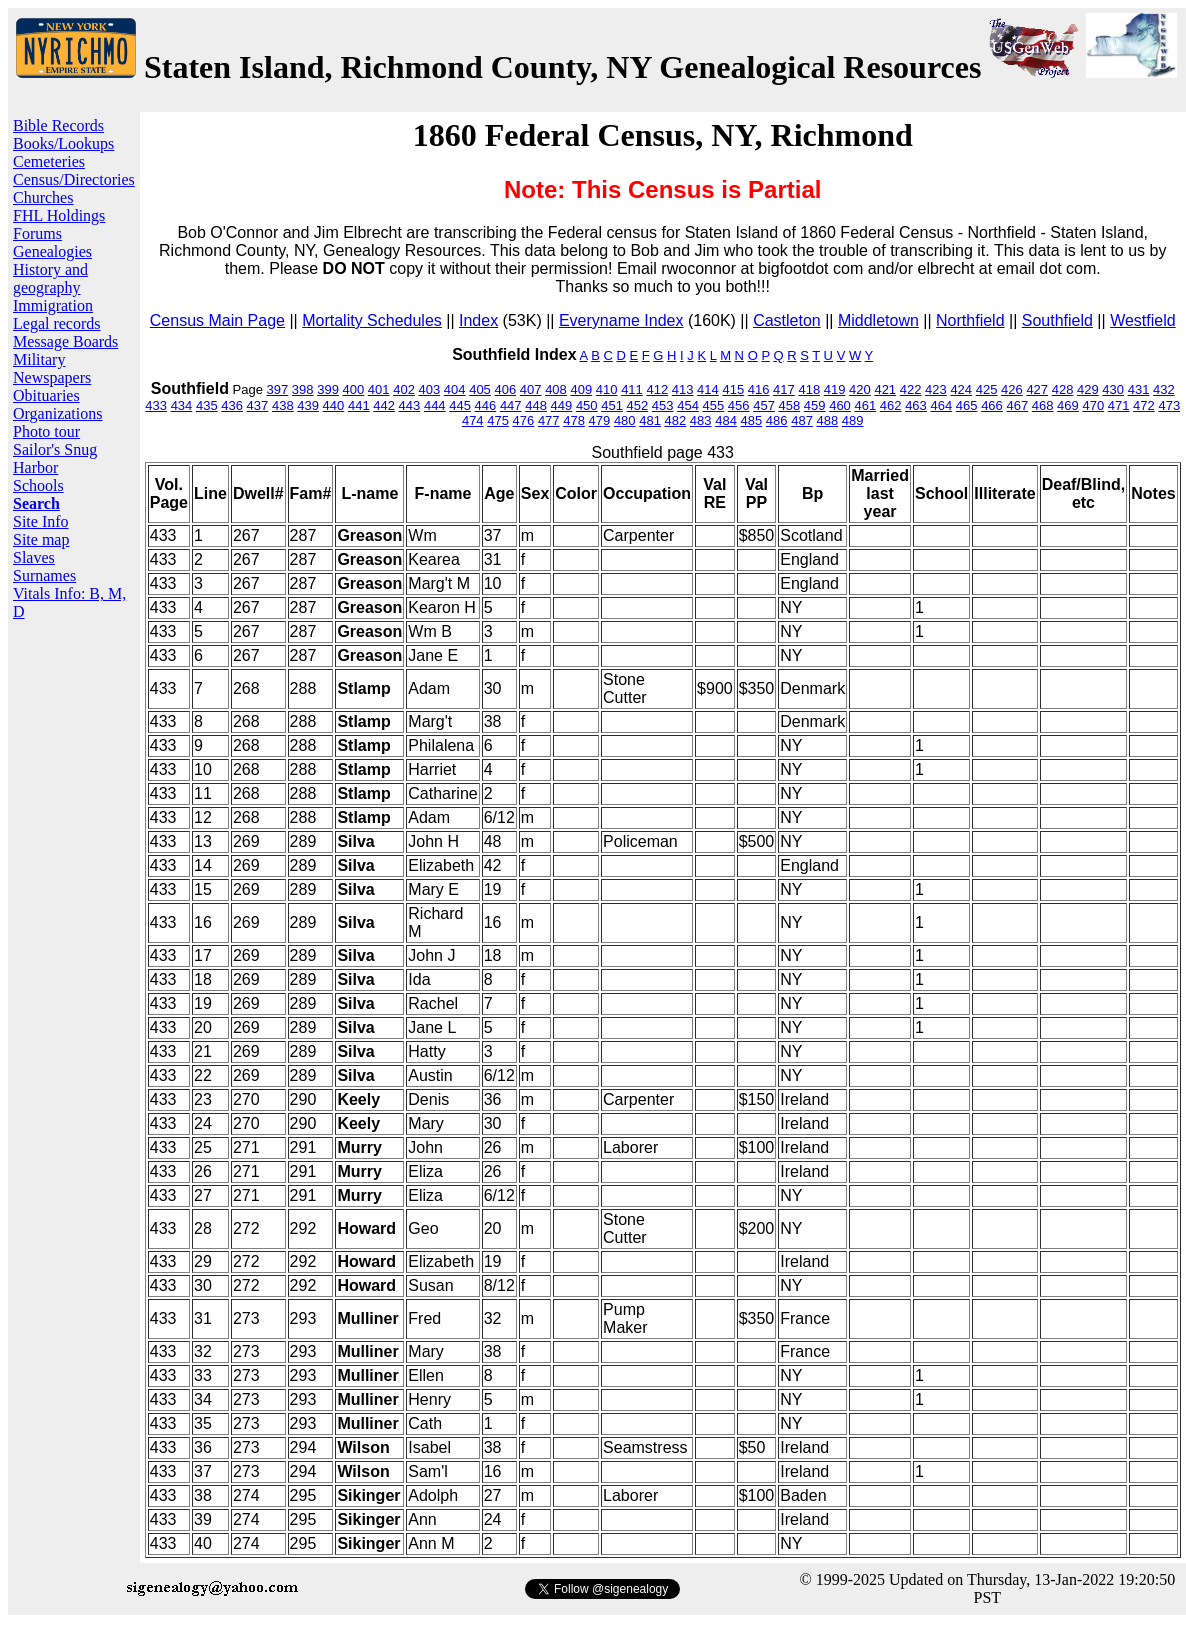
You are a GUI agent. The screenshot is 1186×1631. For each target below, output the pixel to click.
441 (359, 405)
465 (967, 405)
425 (987, 389)
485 (752, 420)
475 (498, 420)
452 (638, 405)
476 (524, 420)
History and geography (50, 278)
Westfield (1143, 320)
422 (911, 389)
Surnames (44, 575)
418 (809, 389)
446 (486, 405)
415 (733, 389)
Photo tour (46, 431)
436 (232, 405)
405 (480, 389)
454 (688, 405)
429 (1088, 389)
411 (632, 389)
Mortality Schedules (372, 320)
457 (764, 405)
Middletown (878, 320)
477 (549, 420)
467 (1017, 405)
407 (531, 389)
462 (891, 405)
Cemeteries (49, 161)
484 (726, 420)
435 (207, 405)
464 (941, 405)
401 (379, 389)
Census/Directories (74, 179)
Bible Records (58, 125)
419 (835, 389)
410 (607, 389)
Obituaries (46, 395)
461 (865, 405)
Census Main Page (217, 320)
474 (473, 420)
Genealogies (52, 251)
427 (1037, 389)
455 (714, 405)
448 (536, 405)
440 (334, 405)
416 (759, 389)
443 (410, 405)
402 (404, 389)
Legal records (57, 323)
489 (853, 420)
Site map (41, 539)
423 (936, 389)
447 (511, 405)
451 (612, 405)
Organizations (57, 413)
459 (815, 405)
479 (600, 420)
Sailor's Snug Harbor (55, 458)
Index (478, 320)
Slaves (34, 557)
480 (625, 420)
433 (156, 405)
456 (739, 405)
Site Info (41, 521)
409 (581, 389)
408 (556, 389)
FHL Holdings (59, 215)
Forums (37, 233)
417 (784, 389)
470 (1093, 405)
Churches (43, 197)
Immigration (53, 305)
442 (384, 405)
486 (777, 420)
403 (430, 389)
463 (916, 405)
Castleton (787, 320)
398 (303, 389)
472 (1144, 405)
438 (283, 405)
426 (1012, 389)
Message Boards (65, 341)
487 (802, 420)
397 (278, 389)
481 (650, 420)
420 (860, 389)
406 (505, 389)
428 (1063, 389)
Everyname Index (621, 320)
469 (1068, 405)
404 (455, 389)
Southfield (1057, 320)
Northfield (970, 320)
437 (258, 405)
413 (683, 389)
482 (676, 420)
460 (840, 405)
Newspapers (52, 377)
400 (354, 389)
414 (708, 389)
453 (663, 405)
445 (460, 405)
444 (435, 405)
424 (961, 389)
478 (574, 420)
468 (1043, 405)
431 (1139, 389)
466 (992, 405)
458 (790, 405)
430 (1113, 389)
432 (1164, 389)
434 (182, 405)
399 (328, 389)
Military (39, 359)
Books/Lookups (63, 143)
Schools (38, 485)
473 (1169, 405)
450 (587, 405)
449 (562, 405)
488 (828, 420)
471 (1119, 405)
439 (308, 405)
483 (701, 420)
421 (885, 389)
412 (657, 389)
